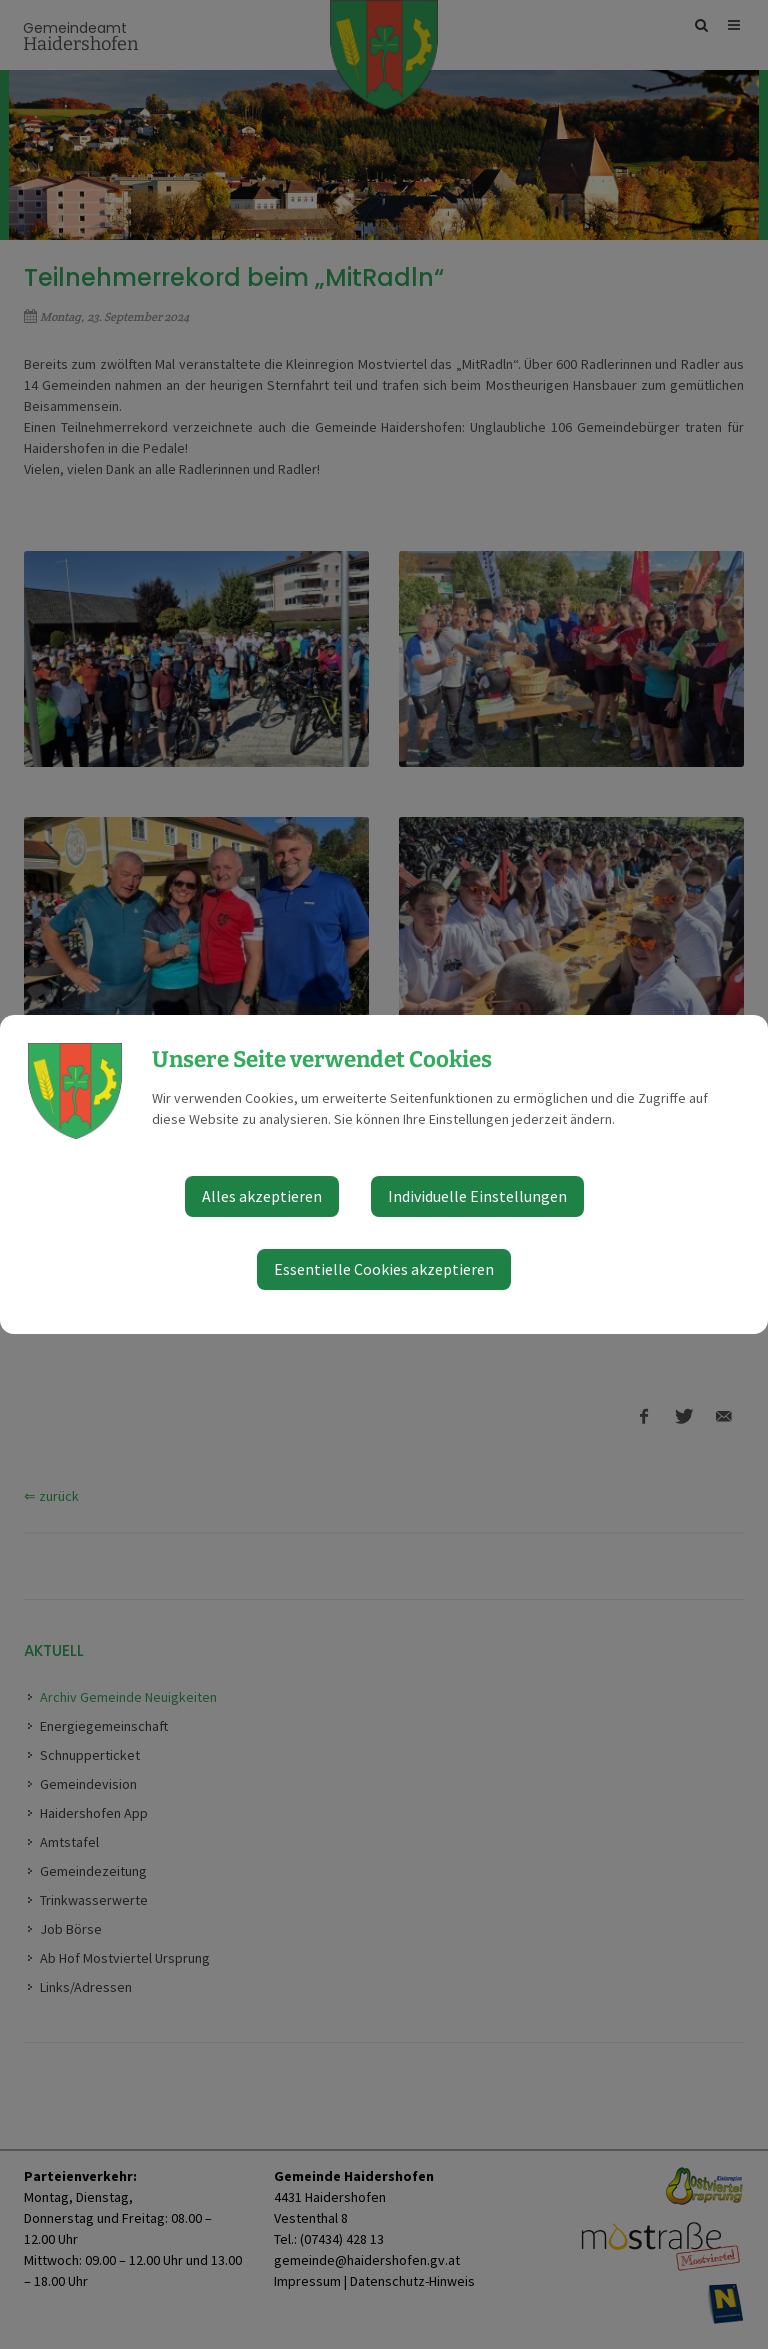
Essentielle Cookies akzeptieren (384, 1269)
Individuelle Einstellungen (477, 1196)
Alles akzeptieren (262, 1196)
